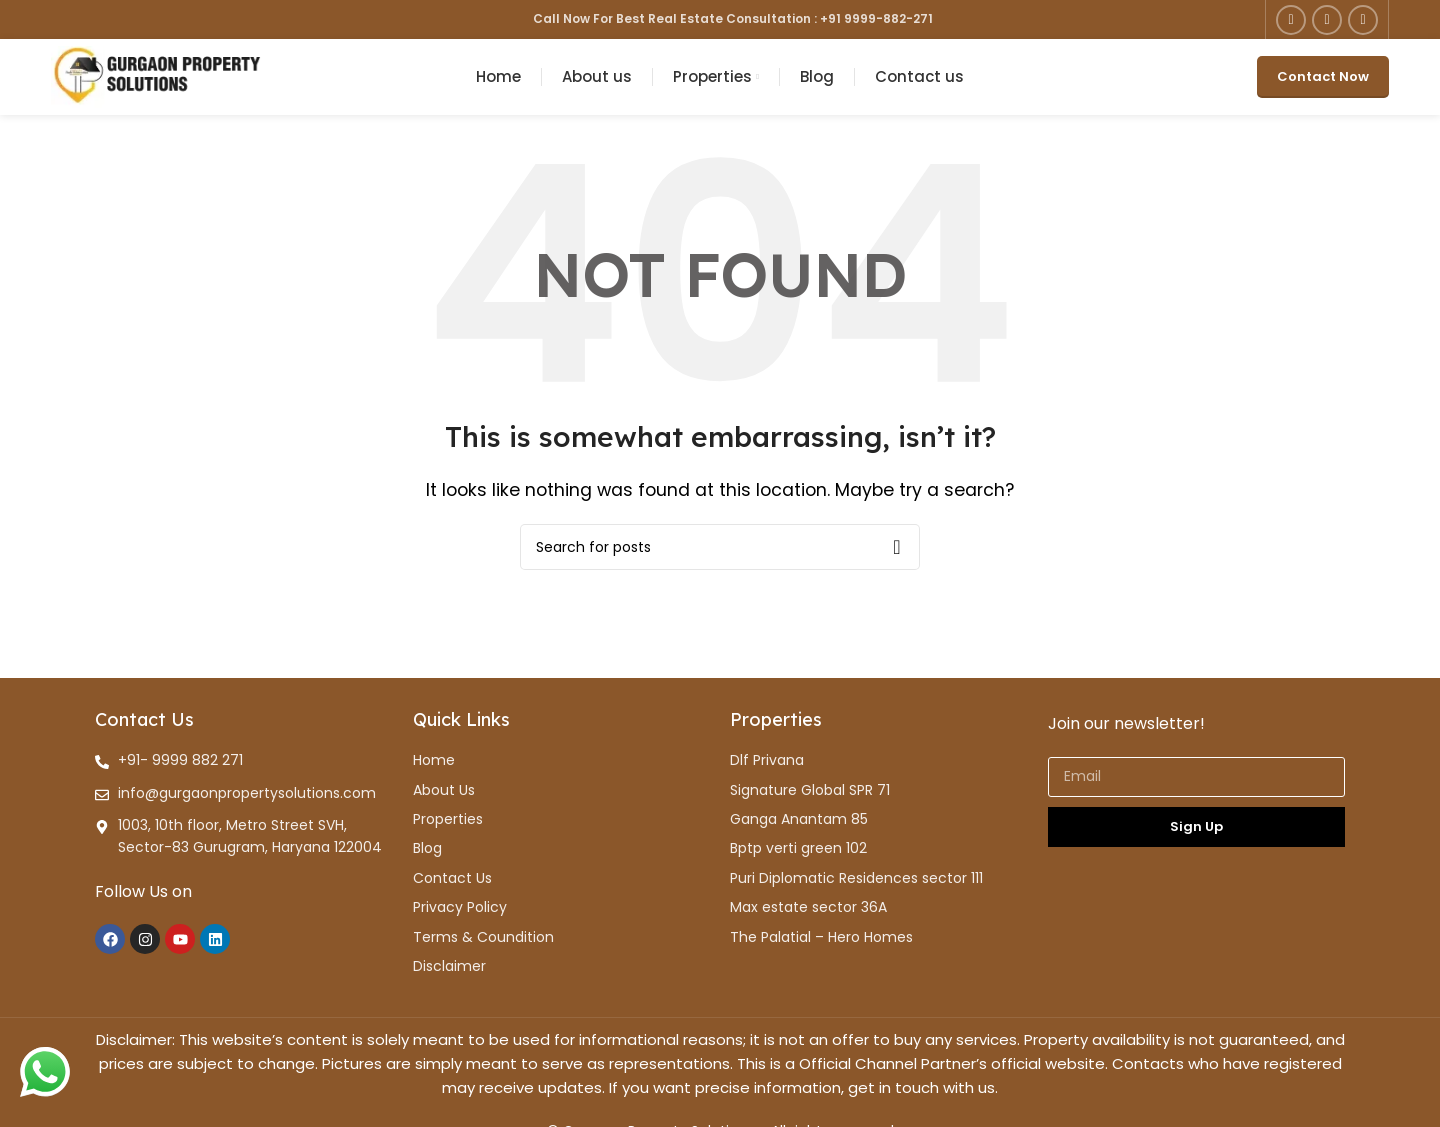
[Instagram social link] (1327, 20)
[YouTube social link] (1363, 20)
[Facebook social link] (1291, 20)
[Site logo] (156, 83)
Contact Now (1323, 84)
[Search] (720, 562)
